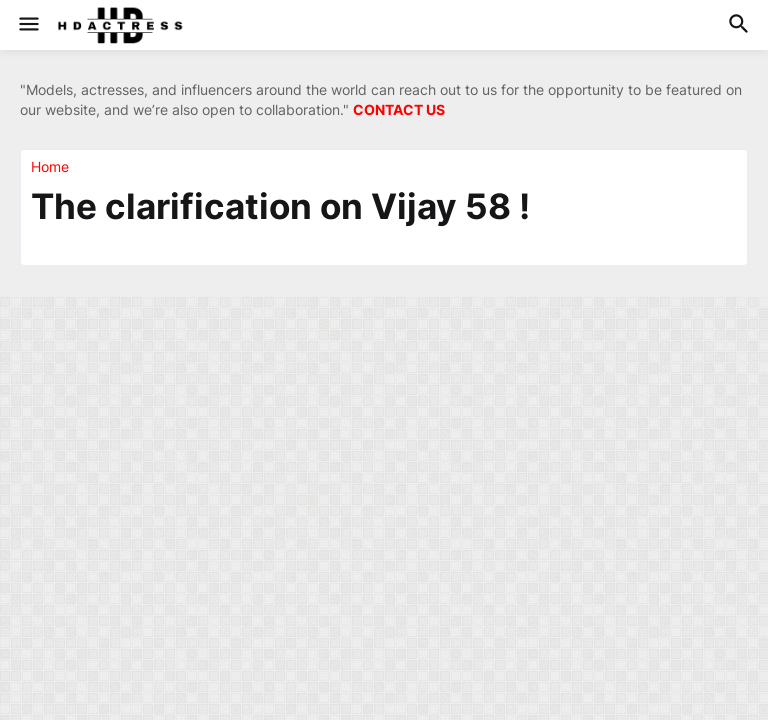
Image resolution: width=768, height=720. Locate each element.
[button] (27, 25)
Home (50, 167)
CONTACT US (399, 109)
